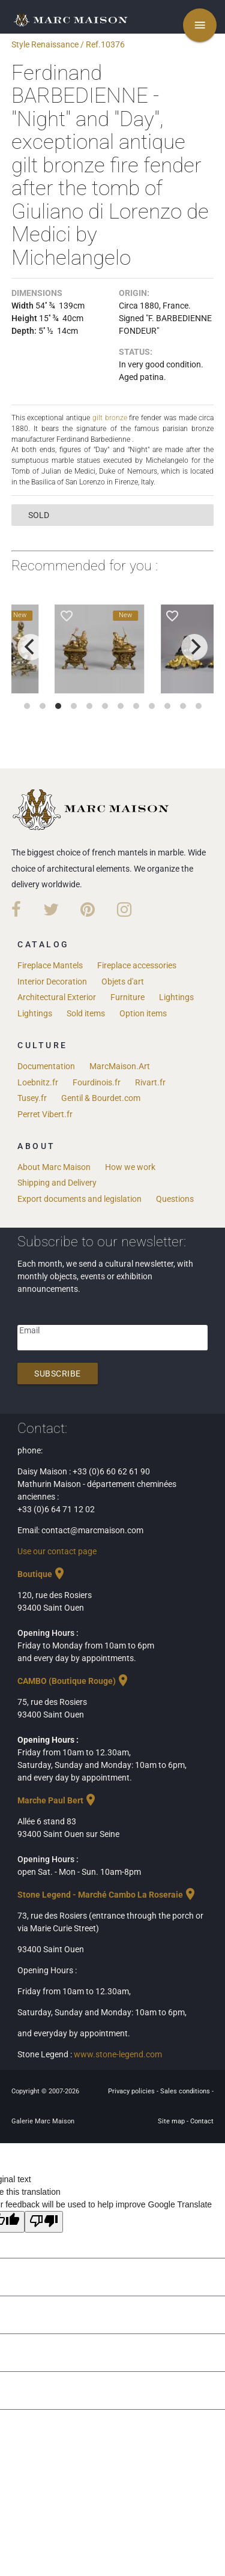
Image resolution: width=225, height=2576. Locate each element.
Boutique (42, 1573)
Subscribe (57, 1373)
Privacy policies (132, 2091)
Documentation (46, 1065)
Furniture (127, 996)
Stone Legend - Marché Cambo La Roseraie (107, 1894)
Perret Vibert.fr (45, 1113)
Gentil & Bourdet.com (100, 1097)
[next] (194, 646)
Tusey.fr (32, 1097)
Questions (175, 1198)
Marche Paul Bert (57, 1800)
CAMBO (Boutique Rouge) (73, 1680)
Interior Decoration (52, 981)
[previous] (30, 646)
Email (29, 1330)
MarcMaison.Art (119, 1065)
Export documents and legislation (79, 1198)
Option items (143, 1013)
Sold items (86, 1013)
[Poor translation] (44, 2221)
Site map (172, 2121)
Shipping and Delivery (57, 1182)
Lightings (176, 996)
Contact (202, 2121)
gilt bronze (109, 417)
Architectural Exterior (56, 996)
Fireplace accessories (136, 965)
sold (38, 514)
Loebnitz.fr (37, 1082)
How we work (130, 1166)
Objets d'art (122, 981)
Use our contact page (57, 1550)
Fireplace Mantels (50, 965)
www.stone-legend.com (118, 2054)
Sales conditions (186, 2091)
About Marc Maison (54, 1166)
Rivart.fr (150, 1082)
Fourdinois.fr (97, 1082)
